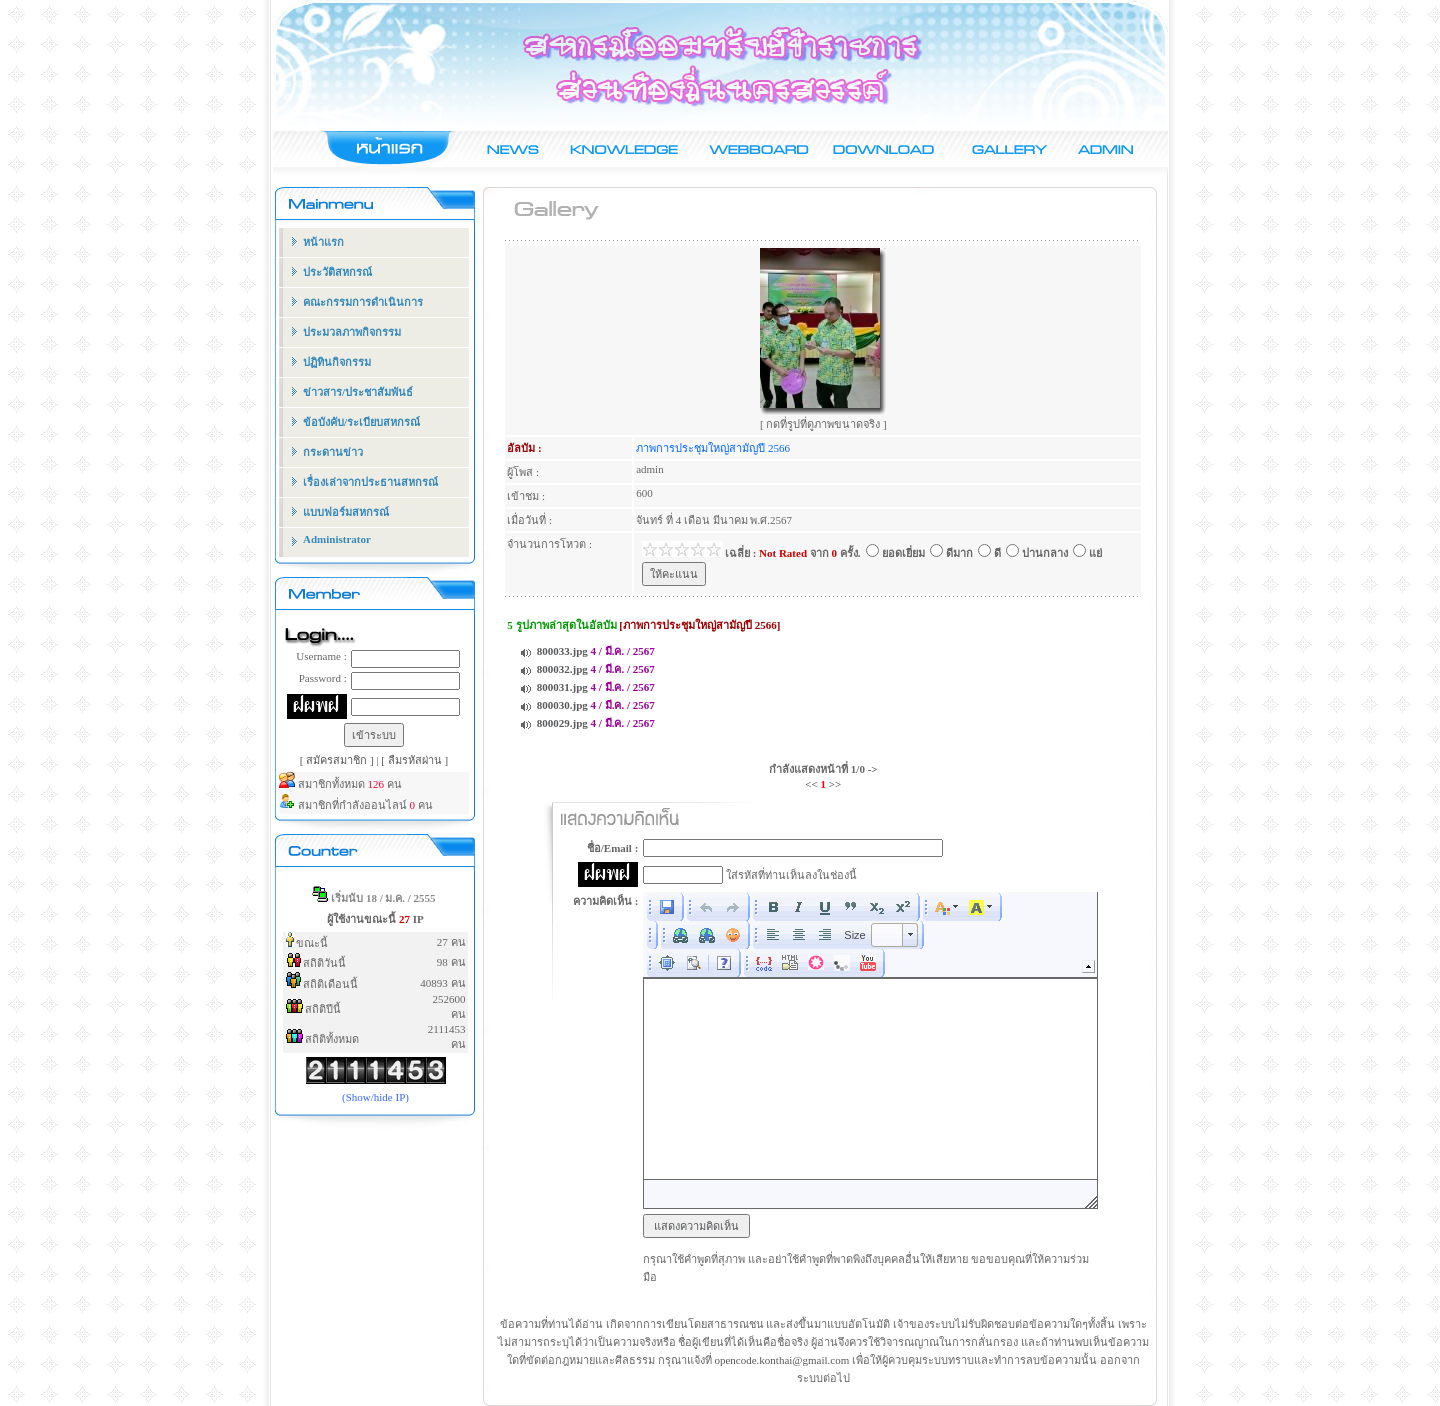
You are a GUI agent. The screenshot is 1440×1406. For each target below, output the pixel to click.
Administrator (337, 539)
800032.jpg (562, 669)
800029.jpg (562, 723)
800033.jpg (562, 651)
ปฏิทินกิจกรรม (337, 362)
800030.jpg (562, 705)
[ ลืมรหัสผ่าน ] (414, 760)
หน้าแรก (323, 242)
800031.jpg (562, 687)
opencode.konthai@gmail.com (781, 1360)
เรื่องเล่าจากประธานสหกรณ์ (370, 482)
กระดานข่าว (333, 452)
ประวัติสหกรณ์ (337, 272)
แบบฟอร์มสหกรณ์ (346, 512)
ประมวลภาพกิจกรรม (352, 332)
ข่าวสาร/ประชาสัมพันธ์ (358, 392)
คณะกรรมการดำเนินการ (363, 302)
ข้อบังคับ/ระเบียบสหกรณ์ (361, 422)
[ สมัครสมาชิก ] (338, 760)
